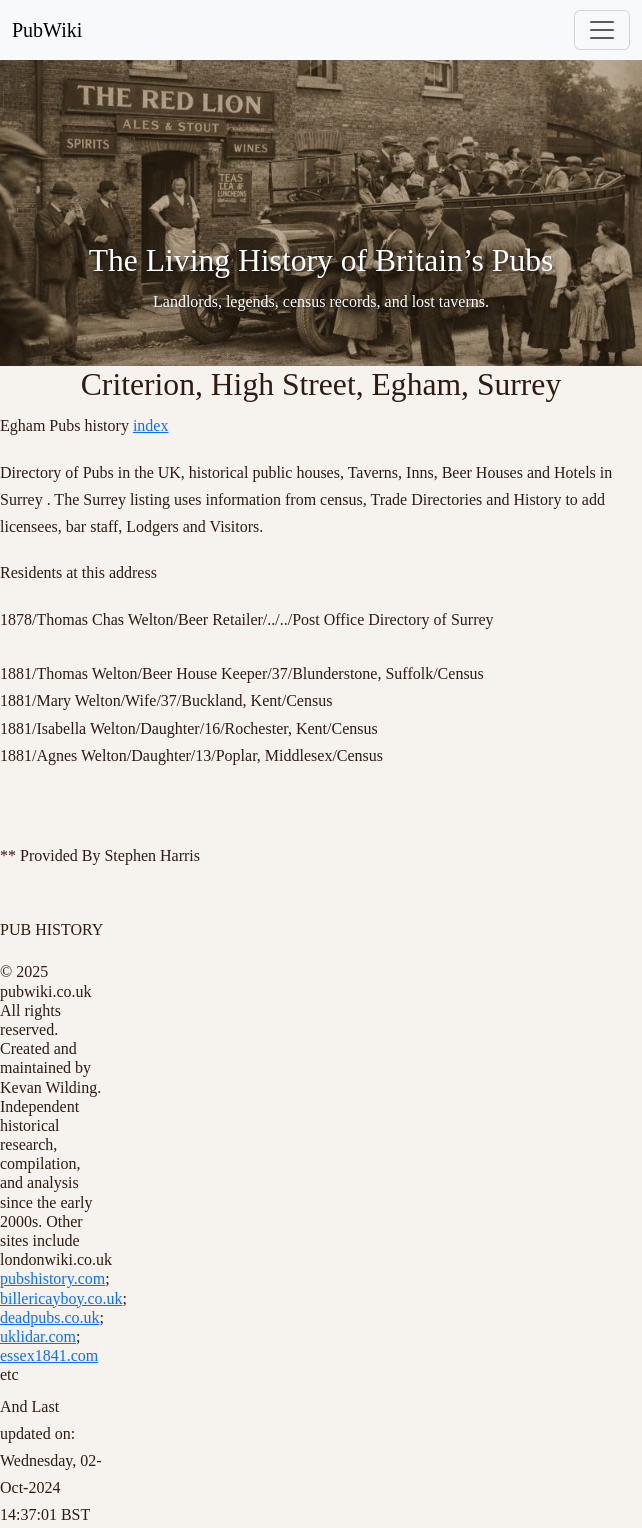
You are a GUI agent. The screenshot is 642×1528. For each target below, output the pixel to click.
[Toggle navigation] (602, 30)
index (151, 425)
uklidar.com (38, 1336)
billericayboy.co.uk (61, 1298)
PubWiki (47, 30)
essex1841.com (49, 1355)
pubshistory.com (52, 1278)
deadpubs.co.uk (50, 1317)
